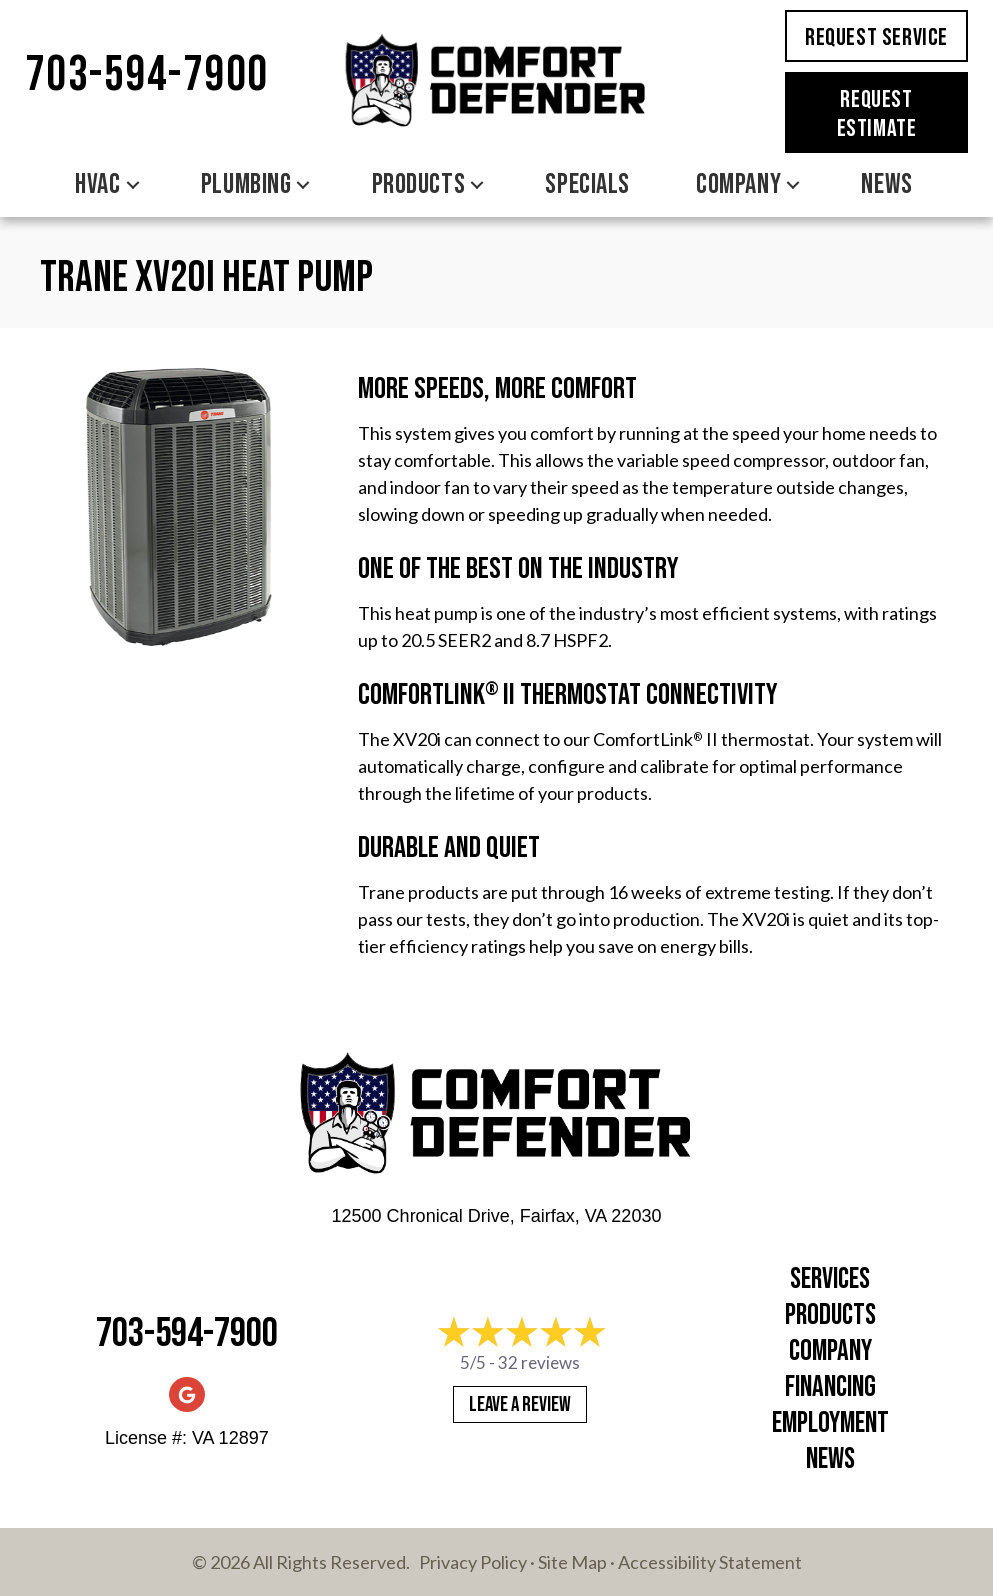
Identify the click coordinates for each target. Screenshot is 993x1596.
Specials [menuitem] (587, 184)
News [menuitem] (886, 184)
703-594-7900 (147, 75)
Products (830, 1315)
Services (830, 1279)
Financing (830, 1387)
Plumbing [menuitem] (246, 184)
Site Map (572, 1562)
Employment (830, 1423)
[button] (133, 185)
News (830, 1459)
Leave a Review (520, 1404)
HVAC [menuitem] (97, 184)
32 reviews (539, 1362)
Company (830, 1351)
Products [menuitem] (418, 184)
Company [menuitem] (738, 184)
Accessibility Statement (710, 1562)
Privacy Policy (473, 1562)
